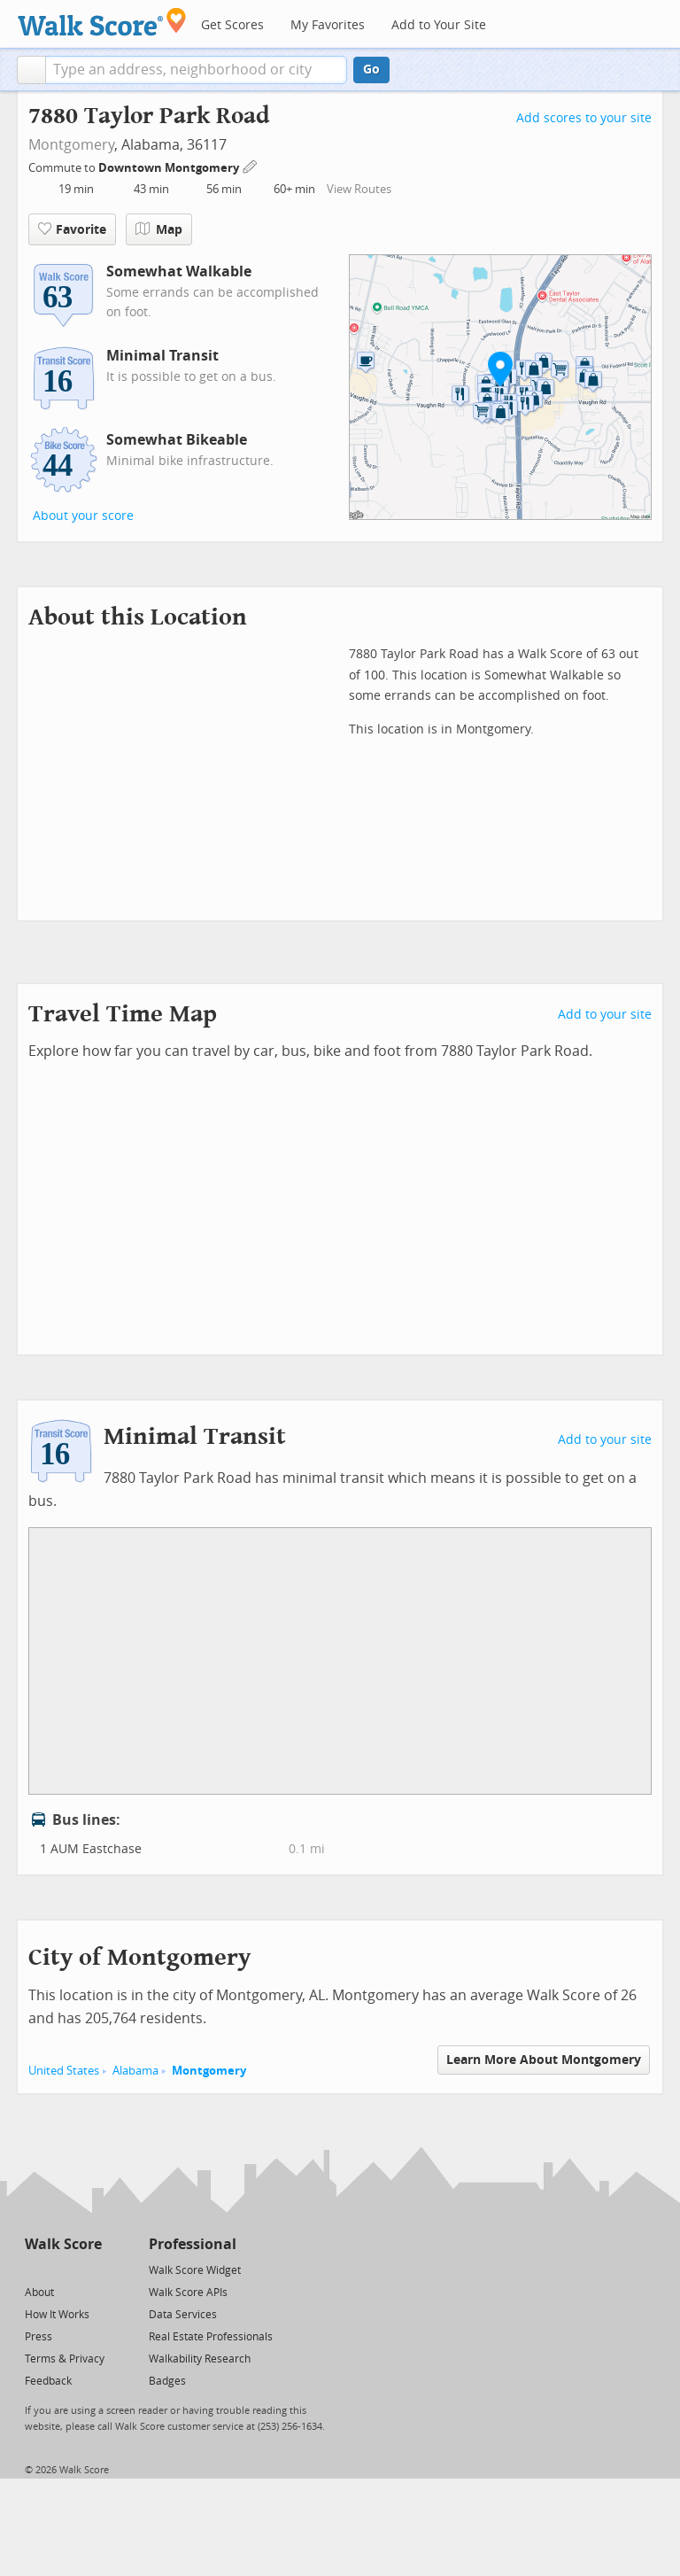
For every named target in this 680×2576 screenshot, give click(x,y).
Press (38, 2337)
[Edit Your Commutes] (250, 165)
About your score (83, 516)
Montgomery (71, 144)
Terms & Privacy (64, 2359)
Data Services (183, 2314)
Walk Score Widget (195, 2270)
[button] (31, 70)
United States (63, 2070)
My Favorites (327, 25)
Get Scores (232, 25)
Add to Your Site (438, 25)
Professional (192, 2244)
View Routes (359, 189)
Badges (167, 2381)
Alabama (135, 2070)
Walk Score (63, 2244)
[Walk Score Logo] (102, 21)
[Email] (90, 2269)
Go (371, 69)
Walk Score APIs (188, 2292)
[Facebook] (62, 2269)
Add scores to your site (584, 118)
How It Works (57, 2314)
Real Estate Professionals (211, 2337)
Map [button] (158, 229)
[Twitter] (35, 2269)
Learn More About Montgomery (543, 2060)
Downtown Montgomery (170, 168)
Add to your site (605, 1014)
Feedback (48, 2381)
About (39, 2292)
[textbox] (196, 70)
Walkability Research (200, 2359)
